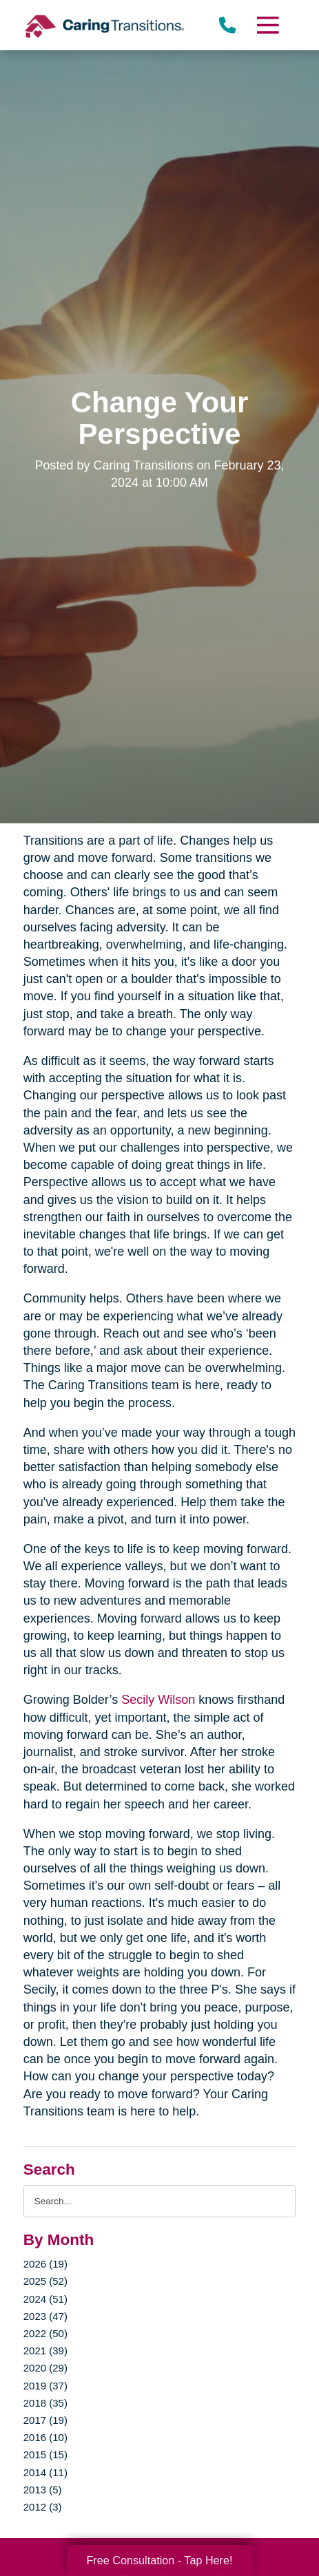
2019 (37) (45, 2386)
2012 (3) (42, 2507)
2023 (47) (45, 2316)
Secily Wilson (158, 1700)
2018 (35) (45, 2403)
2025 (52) (45, 2281)
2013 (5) (42, 2489)
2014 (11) (45, 2472)
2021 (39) (45, 2350)
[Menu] (267, 25)
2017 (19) (45, 2420)
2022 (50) (45, 2333)
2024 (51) (45, 2299)
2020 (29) (45, 2368)
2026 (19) (45, 2264)
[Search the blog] (159, 2201)
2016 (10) (45, 2437)
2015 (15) (45, 2454)
